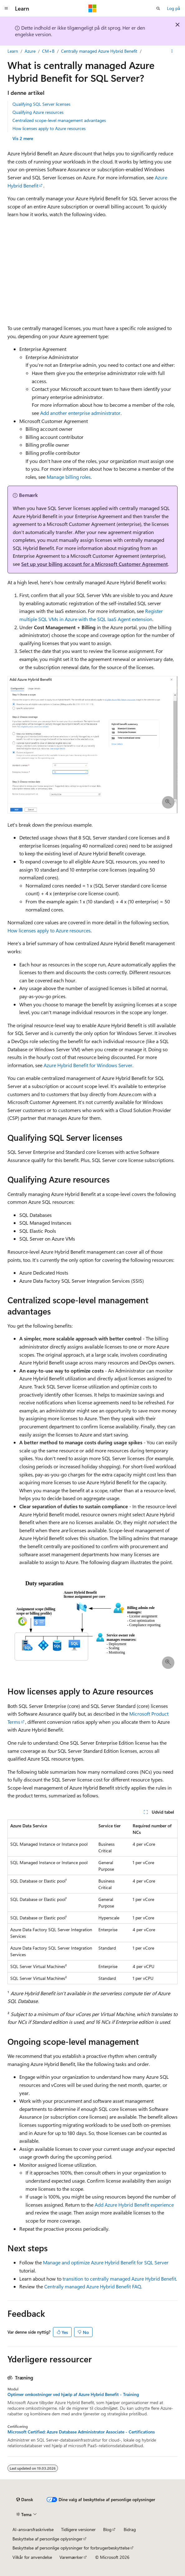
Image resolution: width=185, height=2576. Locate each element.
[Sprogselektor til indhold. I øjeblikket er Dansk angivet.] (24, 2500)
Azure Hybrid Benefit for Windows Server (88, 1065)
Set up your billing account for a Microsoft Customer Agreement (94, 564)
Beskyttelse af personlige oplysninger (47, 2539)
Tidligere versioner (78, 2529)
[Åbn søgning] (158, 8)
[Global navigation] (6, 8)
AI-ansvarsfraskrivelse (33, 2529)
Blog (107, 2529)
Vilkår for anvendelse (32, 2557)
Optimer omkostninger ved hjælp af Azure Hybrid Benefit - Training (73, 2394)
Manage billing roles (69, 477)
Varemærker (71, 2557)
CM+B (48, 51)
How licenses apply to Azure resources (49, 128)
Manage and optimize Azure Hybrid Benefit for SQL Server (105, 2262)
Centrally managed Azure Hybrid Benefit (99, 51)
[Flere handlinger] (172, 51)
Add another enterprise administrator (80, 413)
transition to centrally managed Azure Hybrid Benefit (119, 2278)
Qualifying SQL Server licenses (41, 104)
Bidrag (130, 2529)
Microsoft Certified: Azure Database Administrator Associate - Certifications (81, 2432)
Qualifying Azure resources (38, 112)
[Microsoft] (92, 8)
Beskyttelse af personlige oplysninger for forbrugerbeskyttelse (71, 2548)
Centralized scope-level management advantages (59, 120)
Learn (12, 51)
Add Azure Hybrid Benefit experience (134, 2204)
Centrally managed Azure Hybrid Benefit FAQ (92, 2286)
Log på (173, 8)
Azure (30, 51)
